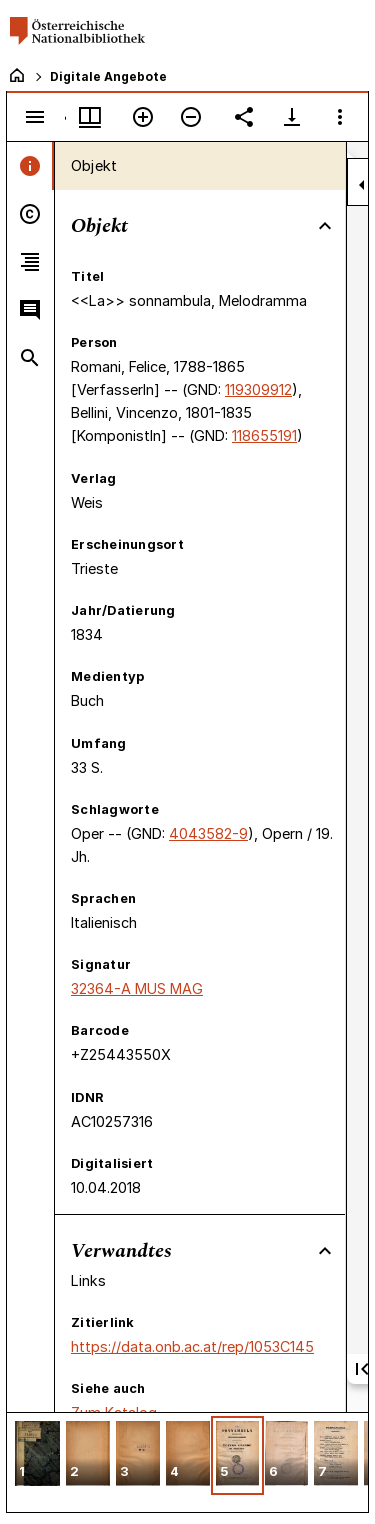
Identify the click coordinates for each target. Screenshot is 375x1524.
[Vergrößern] (143, 117)
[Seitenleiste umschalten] (35, 117)
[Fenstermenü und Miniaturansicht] (90, 117)
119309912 (258, 389)
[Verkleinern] (191, 117)
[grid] (187, 1462)
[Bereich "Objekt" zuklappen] (325, 226)
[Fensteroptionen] (340, 117)
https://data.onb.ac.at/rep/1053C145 (192, 1346)
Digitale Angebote (108, 76)
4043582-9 (208, 833)
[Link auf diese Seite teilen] (244, 117)
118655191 (264, 435)
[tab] (30, 166)
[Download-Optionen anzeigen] (292, 117)
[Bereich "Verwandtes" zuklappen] (325, 1251)
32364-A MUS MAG (137, 988)
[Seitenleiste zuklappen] (362, 185)
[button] (37, 1455)
